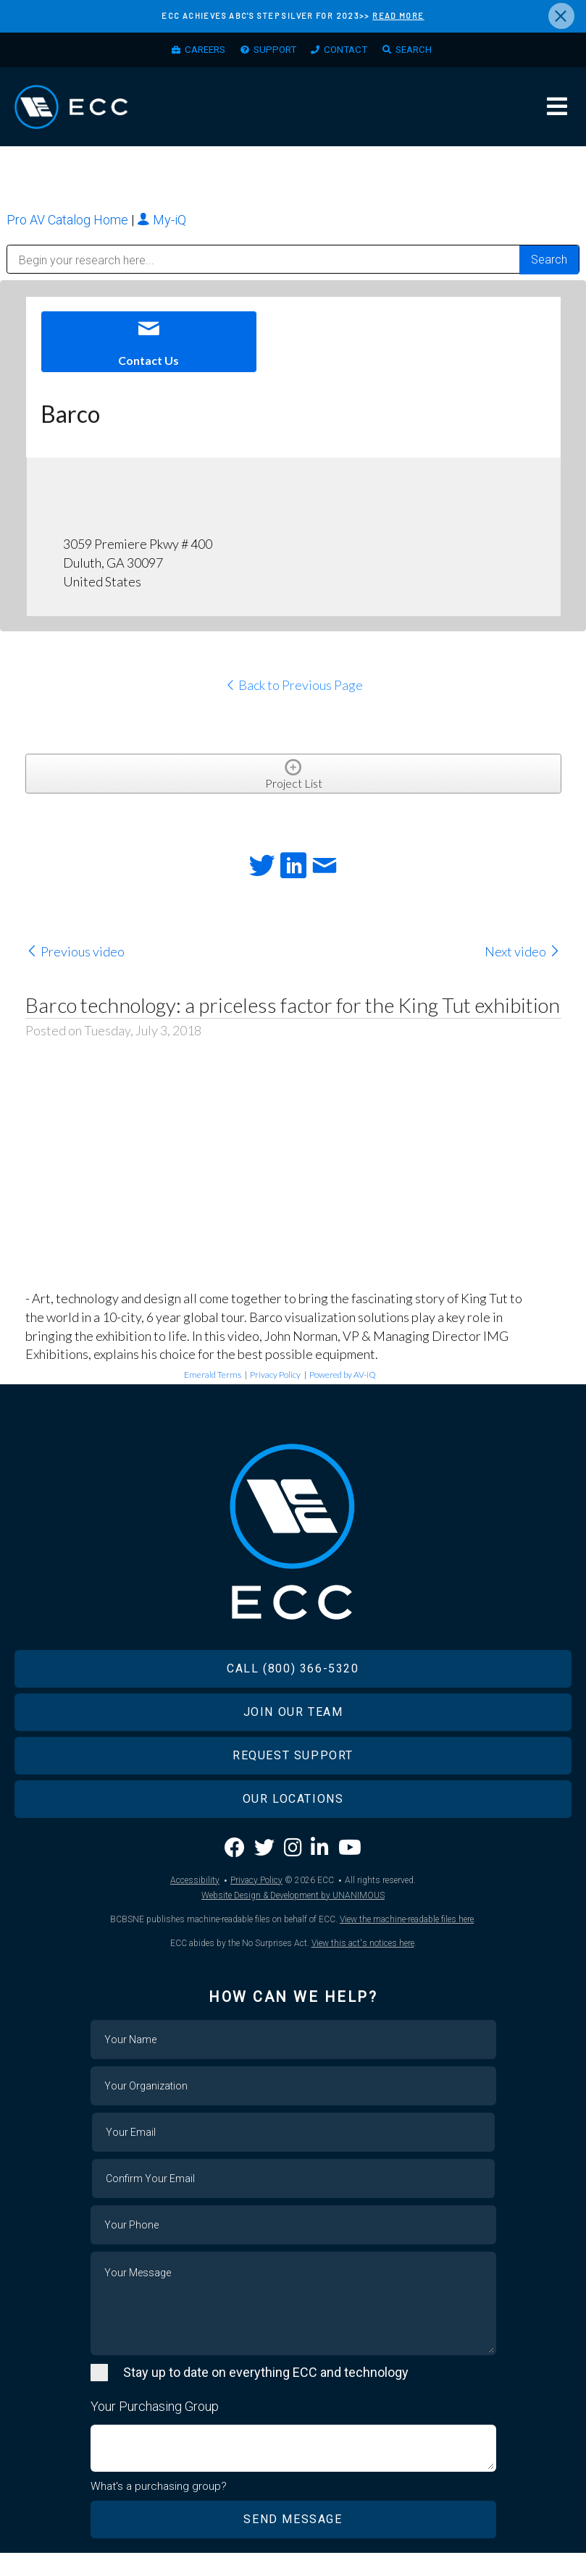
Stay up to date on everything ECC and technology (266, 2394)
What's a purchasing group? (159, 2509)
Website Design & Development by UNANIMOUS (293, 1918)
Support (273, 51)
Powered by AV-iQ (342, 1383)
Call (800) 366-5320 (293, 1691)
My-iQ (161, 228)
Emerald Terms (212, 1383)
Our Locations (293, 1821)
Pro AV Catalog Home (69, 228)
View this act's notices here (362, 1966)
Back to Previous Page (294, 694)
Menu (557, 112)
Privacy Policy (275, 1383)
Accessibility (194, 1903)
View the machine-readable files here (407, 1942)
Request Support (293, 1778)
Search (422, 51)
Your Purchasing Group (155, 2428)
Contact (349, 51)
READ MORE (398, 15)
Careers (197, 51)
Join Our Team (293, 1734)
